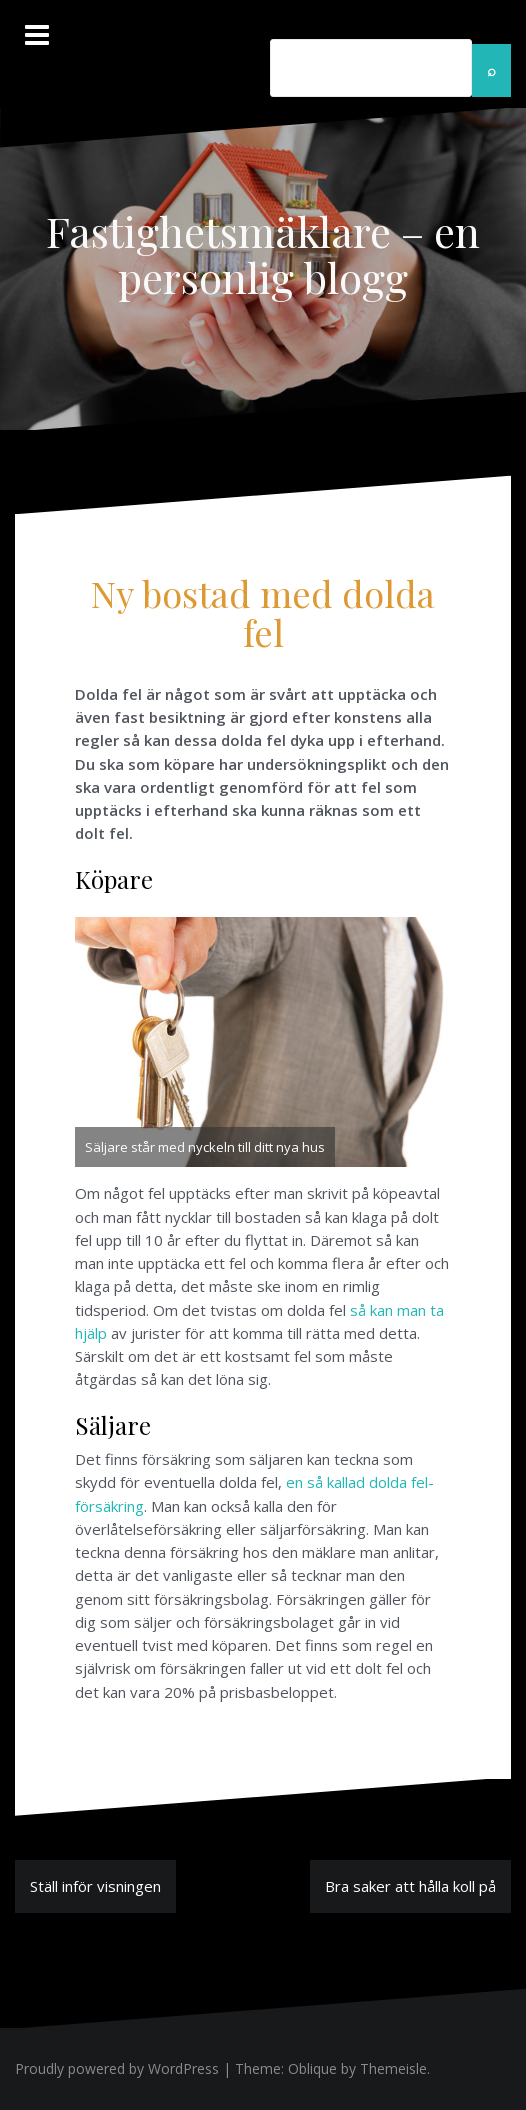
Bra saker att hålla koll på (410, 1886)
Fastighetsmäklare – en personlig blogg (263, 254)
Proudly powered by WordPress (117, 2068)
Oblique (312, 2068)
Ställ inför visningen (95, 1886)
